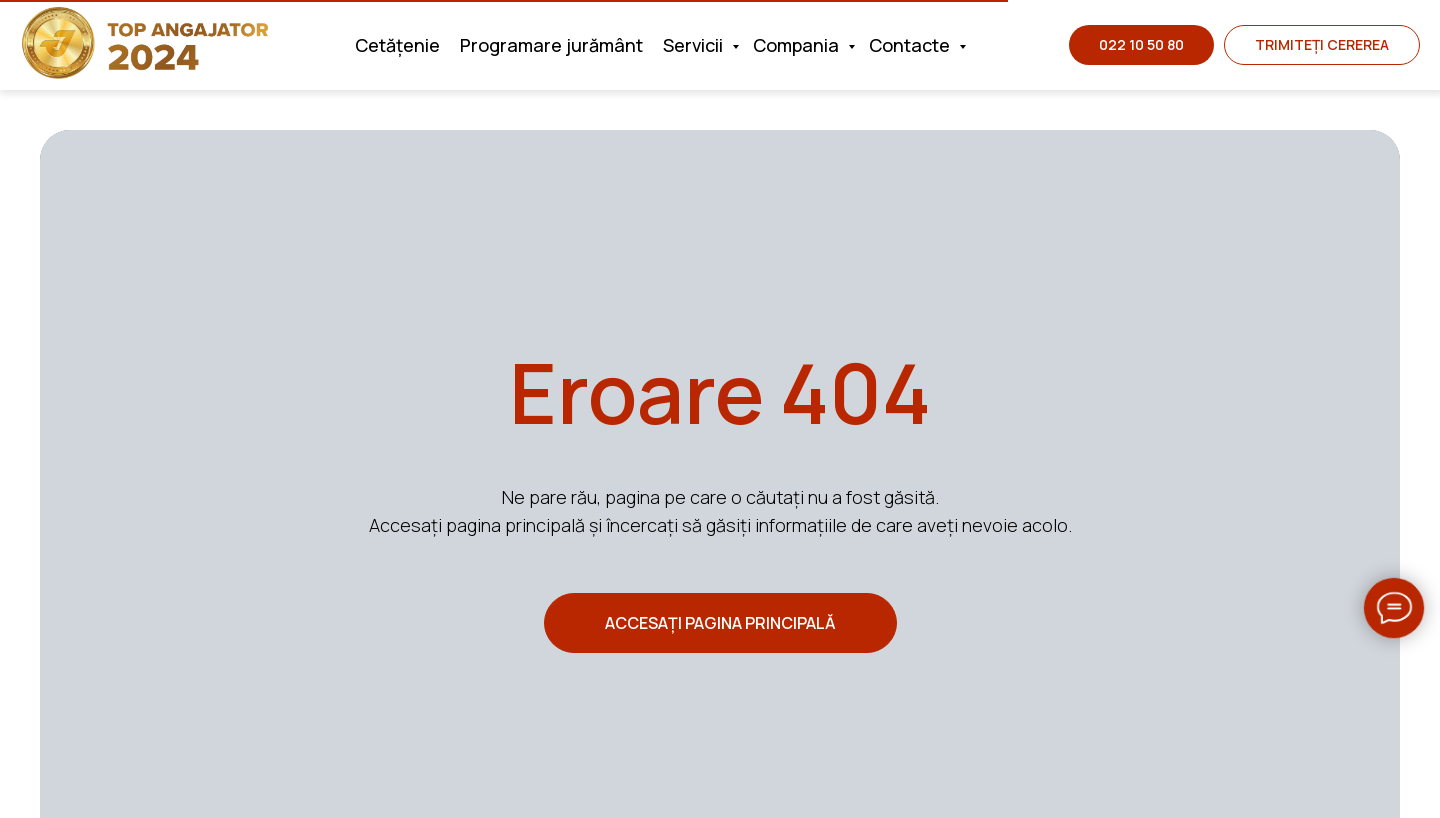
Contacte (911, 45)
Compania (798, 45)
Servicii (695, 45)
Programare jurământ (551, 45)
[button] (1322, 45)
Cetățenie (397, 45)
